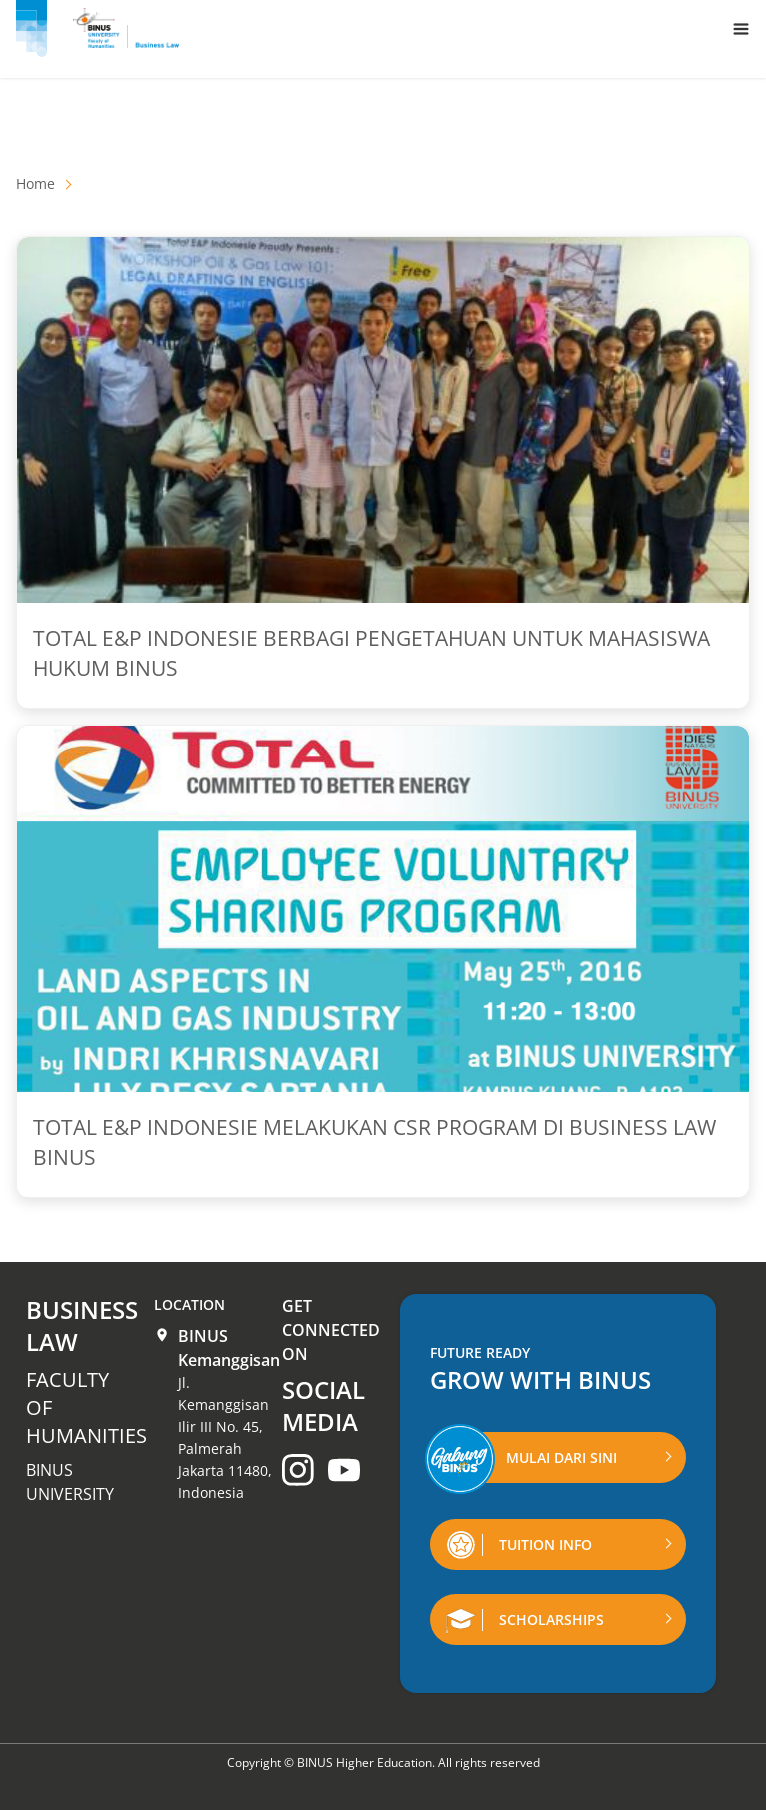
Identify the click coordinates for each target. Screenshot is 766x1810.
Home (35, 183)
